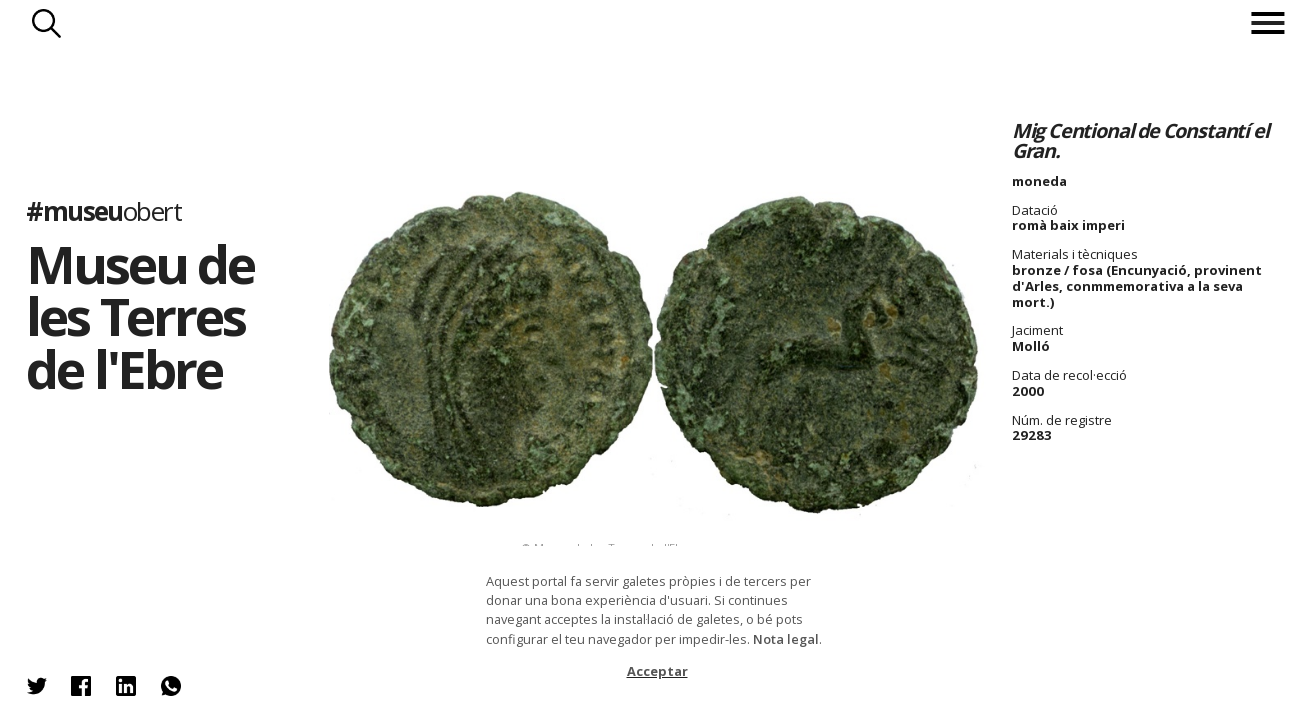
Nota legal (786, 639)
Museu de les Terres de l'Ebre (140, 316)
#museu (103, 212)
